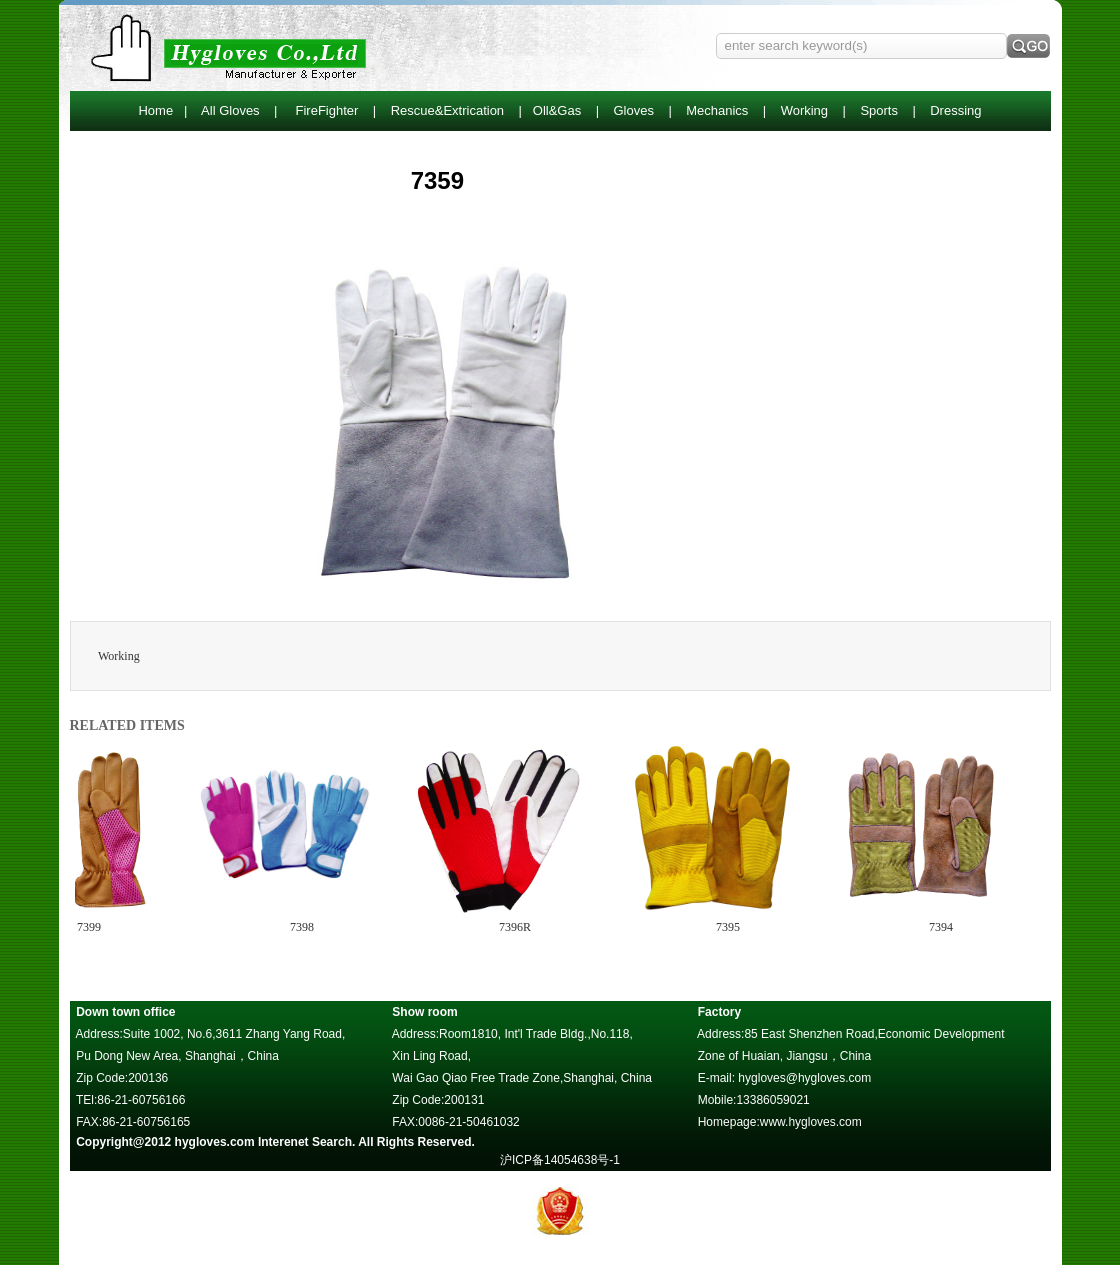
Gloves (633, 110)
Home (155, 110)
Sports (879, 110)
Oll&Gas (557, 110)
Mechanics (717, 110)
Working (804, 110)
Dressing (955, 110)
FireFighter (327, 110)
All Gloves (230, 110)
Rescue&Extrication (447, 110)
